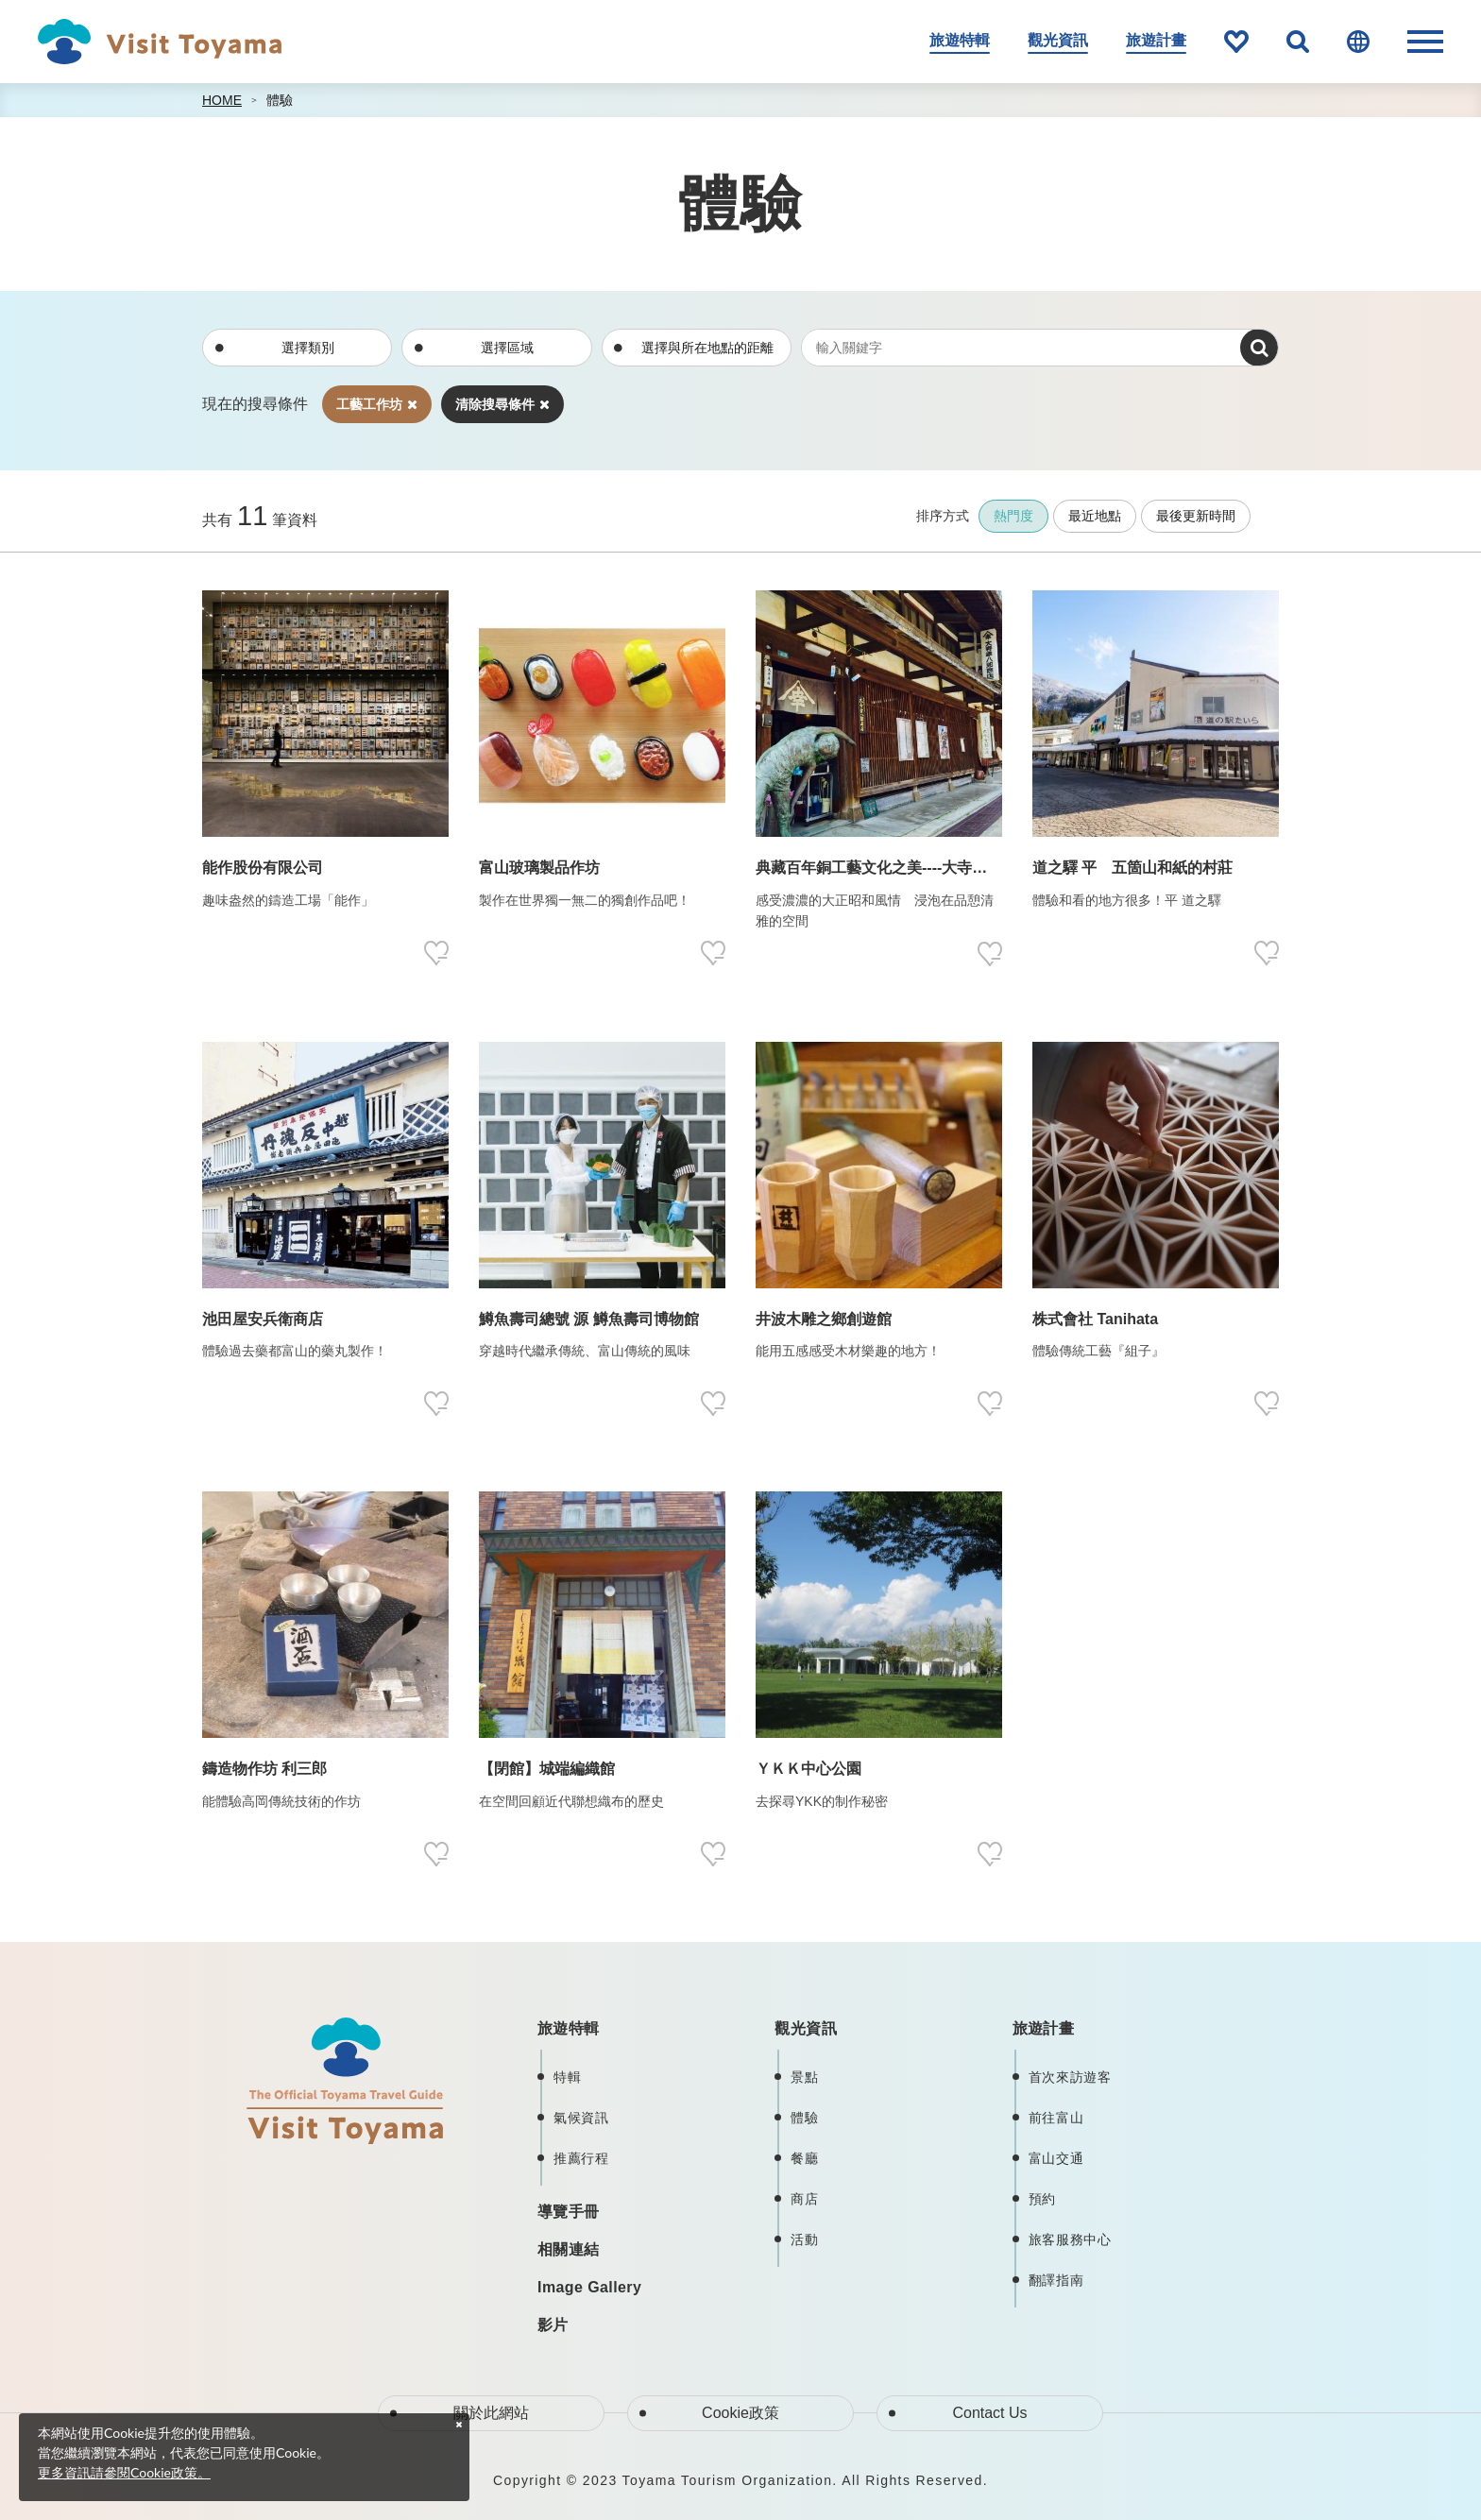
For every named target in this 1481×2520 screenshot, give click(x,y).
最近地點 (1094, 515)
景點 (804, 2077)
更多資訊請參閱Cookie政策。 (124, 2472)
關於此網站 (491, 2413)
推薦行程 (581, 2158)
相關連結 (568, 2249)
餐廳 (804, 2158)
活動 (804, 2239)
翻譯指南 (1056, 2280)
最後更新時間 (1195, 515)
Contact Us (989, 2413)
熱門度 (1013, 515)
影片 (553, 2325)
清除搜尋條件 (502, 404)
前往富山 (1056, 2117)
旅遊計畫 (1156, 40)
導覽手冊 (568, 2212)
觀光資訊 (1058, 40)
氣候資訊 (581, 2117)
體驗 (279, 100)
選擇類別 (307, 347)
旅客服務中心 (1070, 2239)
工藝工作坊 (376, 404)
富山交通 (1056, 2158)
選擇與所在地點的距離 (707, 347)
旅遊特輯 (959, 40)
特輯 (567, 2077)
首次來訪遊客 (1070, 2077)
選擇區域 (507, 347)
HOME (222, 100)
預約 (1042, 2198)
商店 (804, 2198)
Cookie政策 (740, 2413)
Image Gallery (589, 2287)
